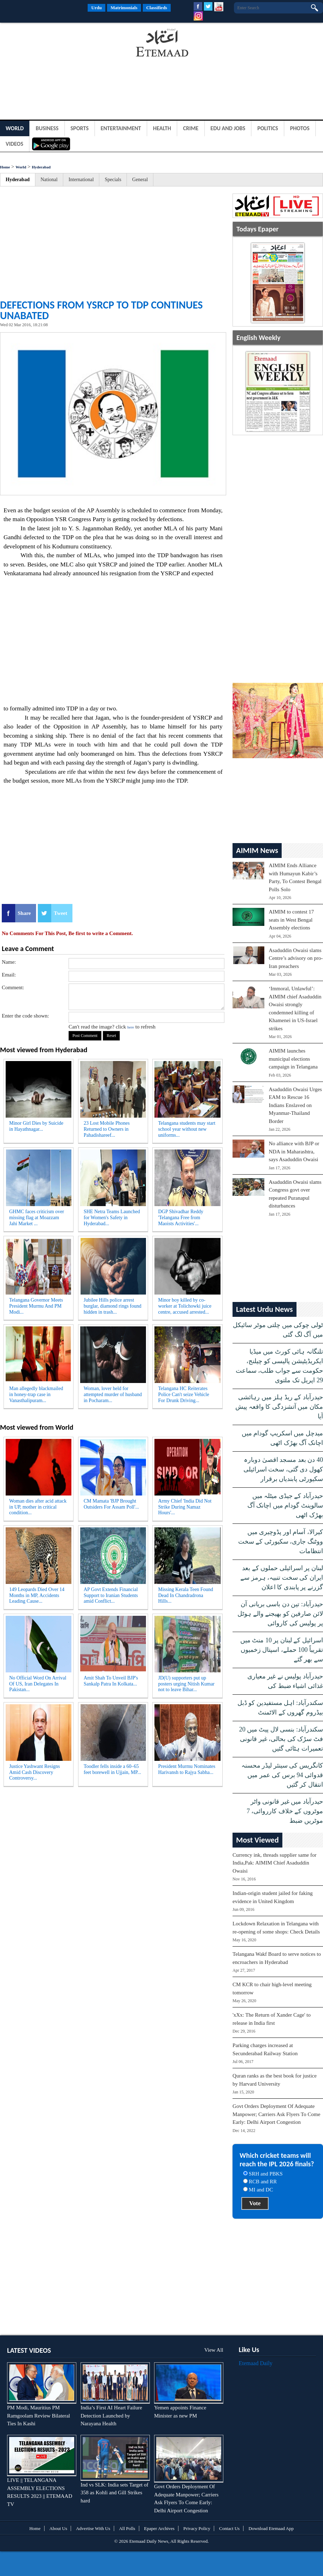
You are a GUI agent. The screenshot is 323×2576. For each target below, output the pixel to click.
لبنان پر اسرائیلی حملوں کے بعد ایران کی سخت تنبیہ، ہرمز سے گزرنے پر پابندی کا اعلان (281, 1577)
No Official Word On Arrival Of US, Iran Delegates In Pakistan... (37, 1684)
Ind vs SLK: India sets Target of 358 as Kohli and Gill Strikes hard (114, 2492)
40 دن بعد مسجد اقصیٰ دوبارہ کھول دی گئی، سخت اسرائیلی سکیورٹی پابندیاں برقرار (283, 1469)
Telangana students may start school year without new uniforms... (186, 1129)
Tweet (60, 913)
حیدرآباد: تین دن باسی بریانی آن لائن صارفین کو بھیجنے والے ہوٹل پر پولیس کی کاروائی (280, 1614)
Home (5, 167)
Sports (80, 128)
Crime (191, 128)
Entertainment (121, 128)
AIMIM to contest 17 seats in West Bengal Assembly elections (291, 919)
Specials (113, 179)
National (49, 179)
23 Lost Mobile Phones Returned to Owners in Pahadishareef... (107, 1129)
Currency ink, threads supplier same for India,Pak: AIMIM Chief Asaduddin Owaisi (274, 1863)
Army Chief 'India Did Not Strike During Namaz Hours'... (184, 1507)
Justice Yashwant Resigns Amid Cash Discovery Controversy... (34, 1772)
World (15, 128)
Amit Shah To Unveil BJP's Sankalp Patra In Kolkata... (111, 1681)
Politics (267, 128)
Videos (14, 143)
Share (24, 913)
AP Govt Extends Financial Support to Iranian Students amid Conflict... (111, 1595)
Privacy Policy (196, 2528)
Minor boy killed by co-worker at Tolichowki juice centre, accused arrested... (184, 1306)
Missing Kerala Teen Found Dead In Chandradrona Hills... (185, 1595)
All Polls (127, 2528)
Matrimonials (124, 7)
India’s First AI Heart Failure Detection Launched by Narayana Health (111, 2415)
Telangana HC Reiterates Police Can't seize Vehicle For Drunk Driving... (183, 1394)
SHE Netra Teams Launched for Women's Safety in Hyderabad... (112, 1217)
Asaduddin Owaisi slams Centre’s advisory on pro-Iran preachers (296, 958)
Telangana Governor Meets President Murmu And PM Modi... (36, 1306)
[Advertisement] (56, 44)
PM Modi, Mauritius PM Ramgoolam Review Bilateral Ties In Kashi (38, 2415)
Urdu (96, 7)
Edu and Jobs (228, 128)
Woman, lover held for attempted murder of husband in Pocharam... (113, 1394)
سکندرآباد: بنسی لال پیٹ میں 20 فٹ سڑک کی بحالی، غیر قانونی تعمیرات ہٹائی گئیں (281, 1739)
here (130, 1027)
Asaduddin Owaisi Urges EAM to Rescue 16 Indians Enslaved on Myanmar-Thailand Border (295, 1105)
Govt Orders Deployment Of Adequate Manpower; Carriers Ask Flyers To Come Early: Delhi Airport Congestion (276, 2114)
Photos (300, 128)
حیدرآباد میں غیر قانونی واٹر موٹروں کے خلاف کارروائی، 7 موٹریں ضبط (285, 1811)
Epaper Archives (159, 2528)
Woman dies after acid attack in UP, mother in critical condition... (37, 1507)
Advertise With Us (93, 2528)
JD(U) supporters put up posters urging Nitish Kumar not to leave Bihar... (186, 1684)
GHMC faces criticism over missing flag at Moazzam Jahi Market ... (36, 1217)
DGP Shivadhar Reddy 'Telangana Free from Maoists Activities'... (180, 1217)
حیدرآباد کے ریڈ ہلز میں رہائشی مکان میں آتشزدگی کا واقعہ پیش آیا (279, 1407)
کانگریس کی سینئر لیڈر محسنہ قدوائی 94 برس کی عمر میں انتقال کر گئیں (282, 1775)
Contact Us (229, 2528)
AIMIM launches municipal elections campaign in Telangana (293, 1059)
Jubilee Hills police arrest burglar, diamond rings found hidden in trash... (112, 1306)
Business (47, 128)
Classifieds (156, 7)
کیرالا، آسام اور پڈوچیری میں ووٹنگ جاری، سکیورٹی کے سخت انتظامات (280, 1541)
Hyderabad (41, 167)
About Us (58, 2528)
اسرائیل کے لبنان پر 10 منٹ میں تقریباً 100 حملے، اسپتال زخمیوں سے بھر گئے (281, 1650)
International (81, 179)
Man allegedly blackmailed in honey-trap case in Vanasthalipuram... (36, 1394)
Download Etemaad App (271, 2528)
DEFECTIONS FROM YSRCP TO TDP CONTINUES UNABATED (101, 310)
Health (162, 128)
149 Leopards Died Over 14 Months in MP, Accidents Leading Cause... (36, 1595)
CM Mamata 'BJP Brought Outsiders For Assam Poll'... (111, 1504)
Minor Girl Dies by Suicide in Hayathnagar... (36, 1126)
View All (213, 2350)
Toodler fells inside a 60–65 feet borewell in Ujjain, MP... (112, 1769)
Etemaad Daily (255, 2363)
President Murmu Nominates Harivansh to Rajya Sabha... (186, 1769)
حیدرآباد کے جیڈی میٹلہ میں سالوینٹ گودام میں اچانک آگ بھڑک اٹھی (285, 1505)
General (140, 179)
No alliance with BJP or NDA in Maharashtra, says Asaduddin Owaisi (294, 1151)
